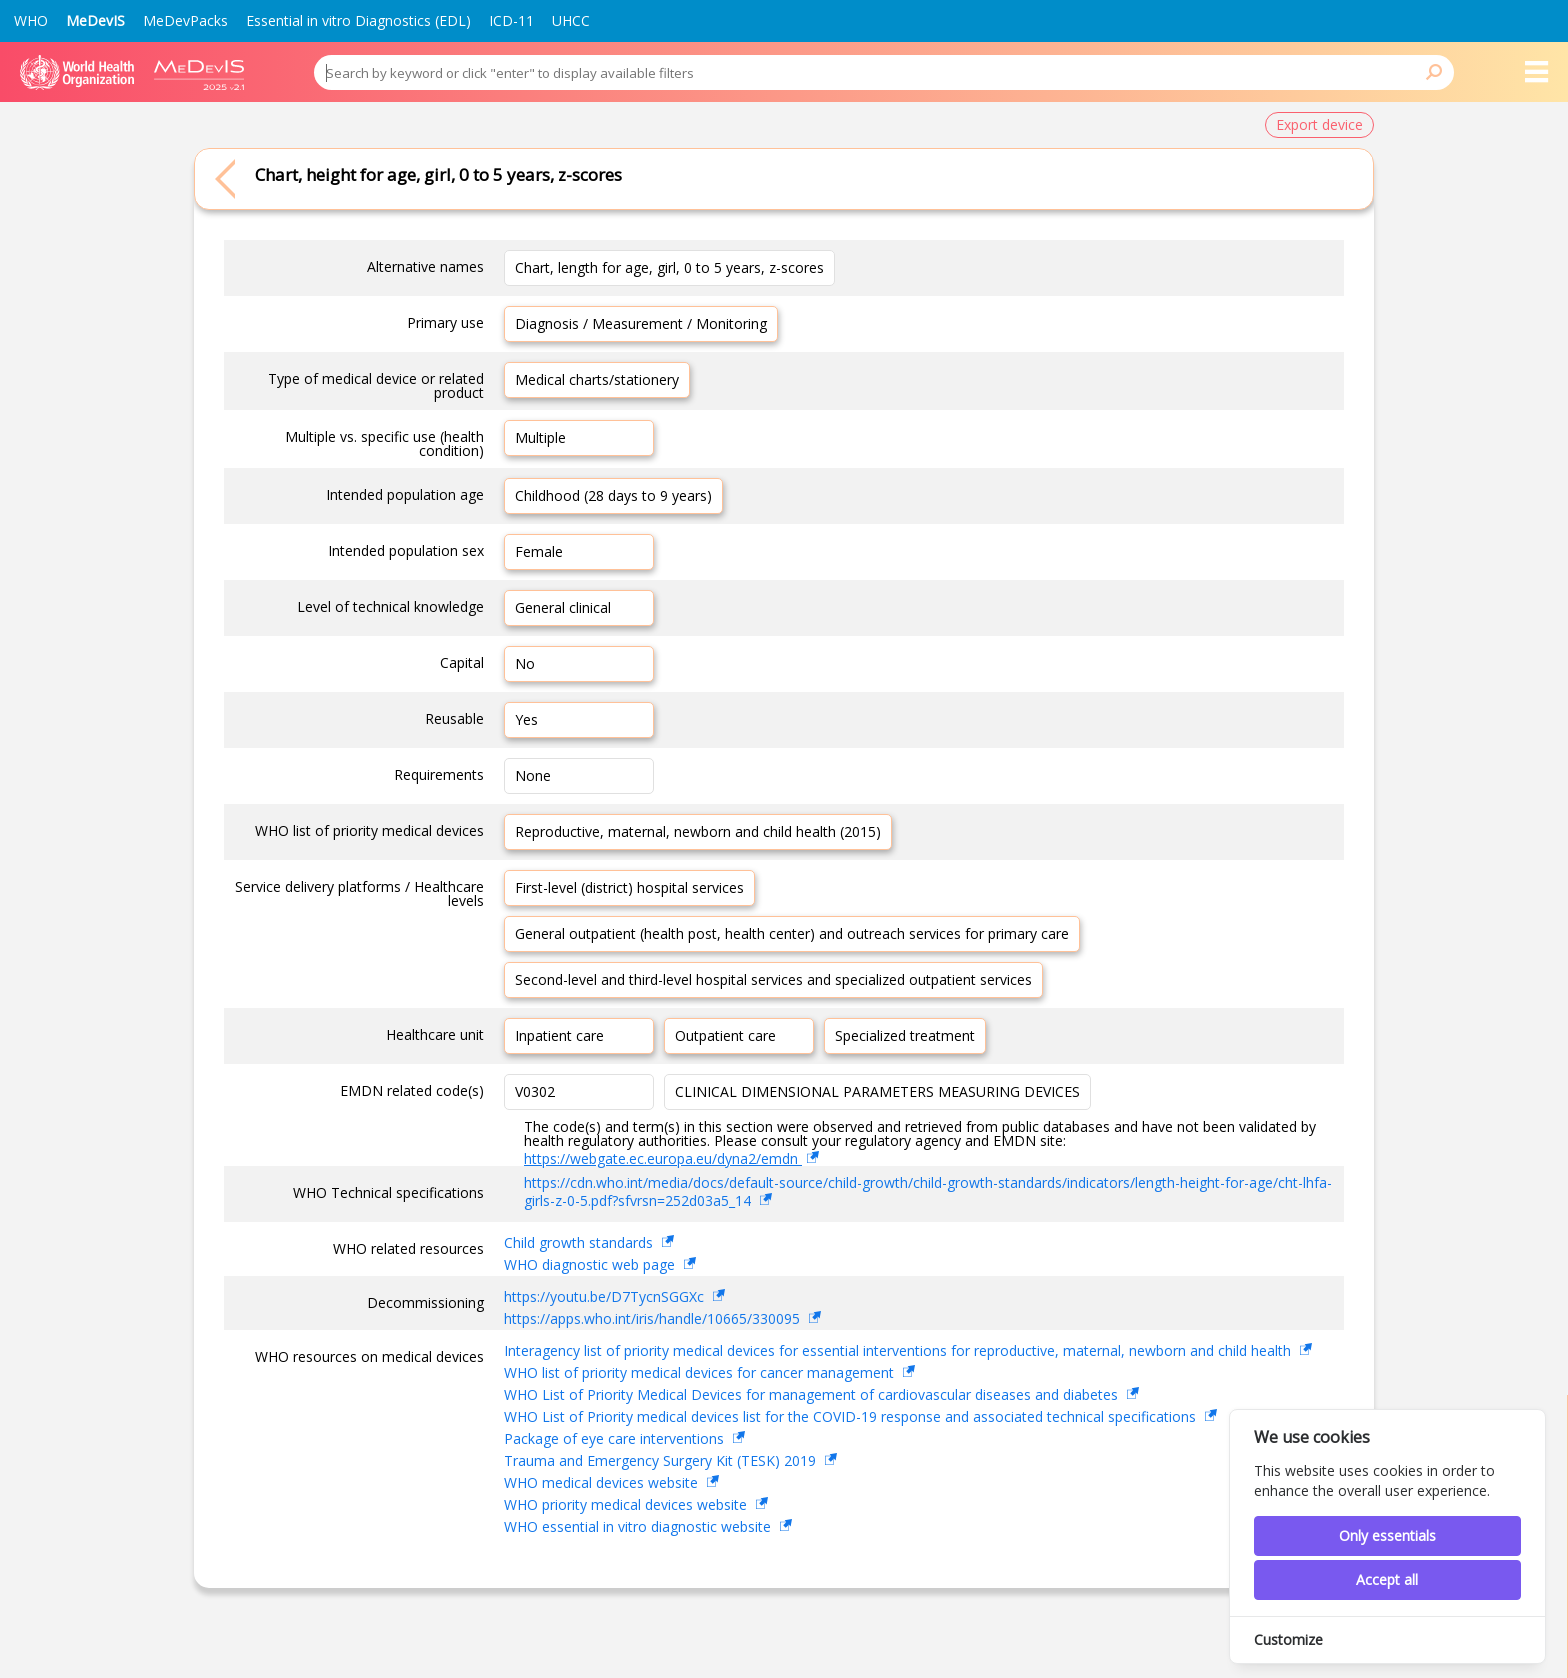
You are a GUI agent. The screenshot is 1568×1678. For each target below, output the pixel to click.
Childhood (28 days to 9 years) (613, 495)
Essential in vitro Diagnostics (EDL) (358, 20)
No (525, 663)
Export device (1319, 124)
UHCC (571, 20)
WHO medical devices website (603, 1482)
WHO (31, 20)
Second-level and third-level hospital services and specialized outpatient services (773, 979)
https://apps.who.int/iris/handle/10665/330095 (654, 1318)
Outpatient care (725, 1035)
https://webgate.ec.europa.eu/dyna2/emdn (663, 1158)
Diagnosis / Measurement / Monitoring (641, 323)
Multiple (540, 437)
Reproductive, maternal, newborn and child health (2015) (698, 831)
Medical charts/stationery (597, 379)
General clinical (563, 607)
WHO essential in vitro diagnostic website (639, 1526)
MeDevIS (95, 20)
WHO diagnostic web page (591, 1264)
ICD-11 (511, 20)
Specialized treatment (905, 1035)
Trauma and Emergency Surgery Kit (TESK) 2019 (662, 1460)
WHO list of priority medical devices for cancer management (701, 1372)
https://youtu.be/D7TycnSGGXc (606, 1296)
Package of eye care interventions (616, 1438)
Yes (526, 719)
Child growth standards (580, 1242)
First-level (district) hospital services (629, 887)
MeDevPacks (185, 20)
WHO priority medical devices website (627, 1504)
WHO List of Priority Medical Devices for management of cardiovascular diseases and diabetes (813, 1394)
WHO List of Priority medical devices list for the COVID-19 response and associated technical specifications (852, 1416)
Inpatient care (559, 1035)
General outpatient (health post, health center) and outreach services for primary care (792, 933)
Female (539, 551)
